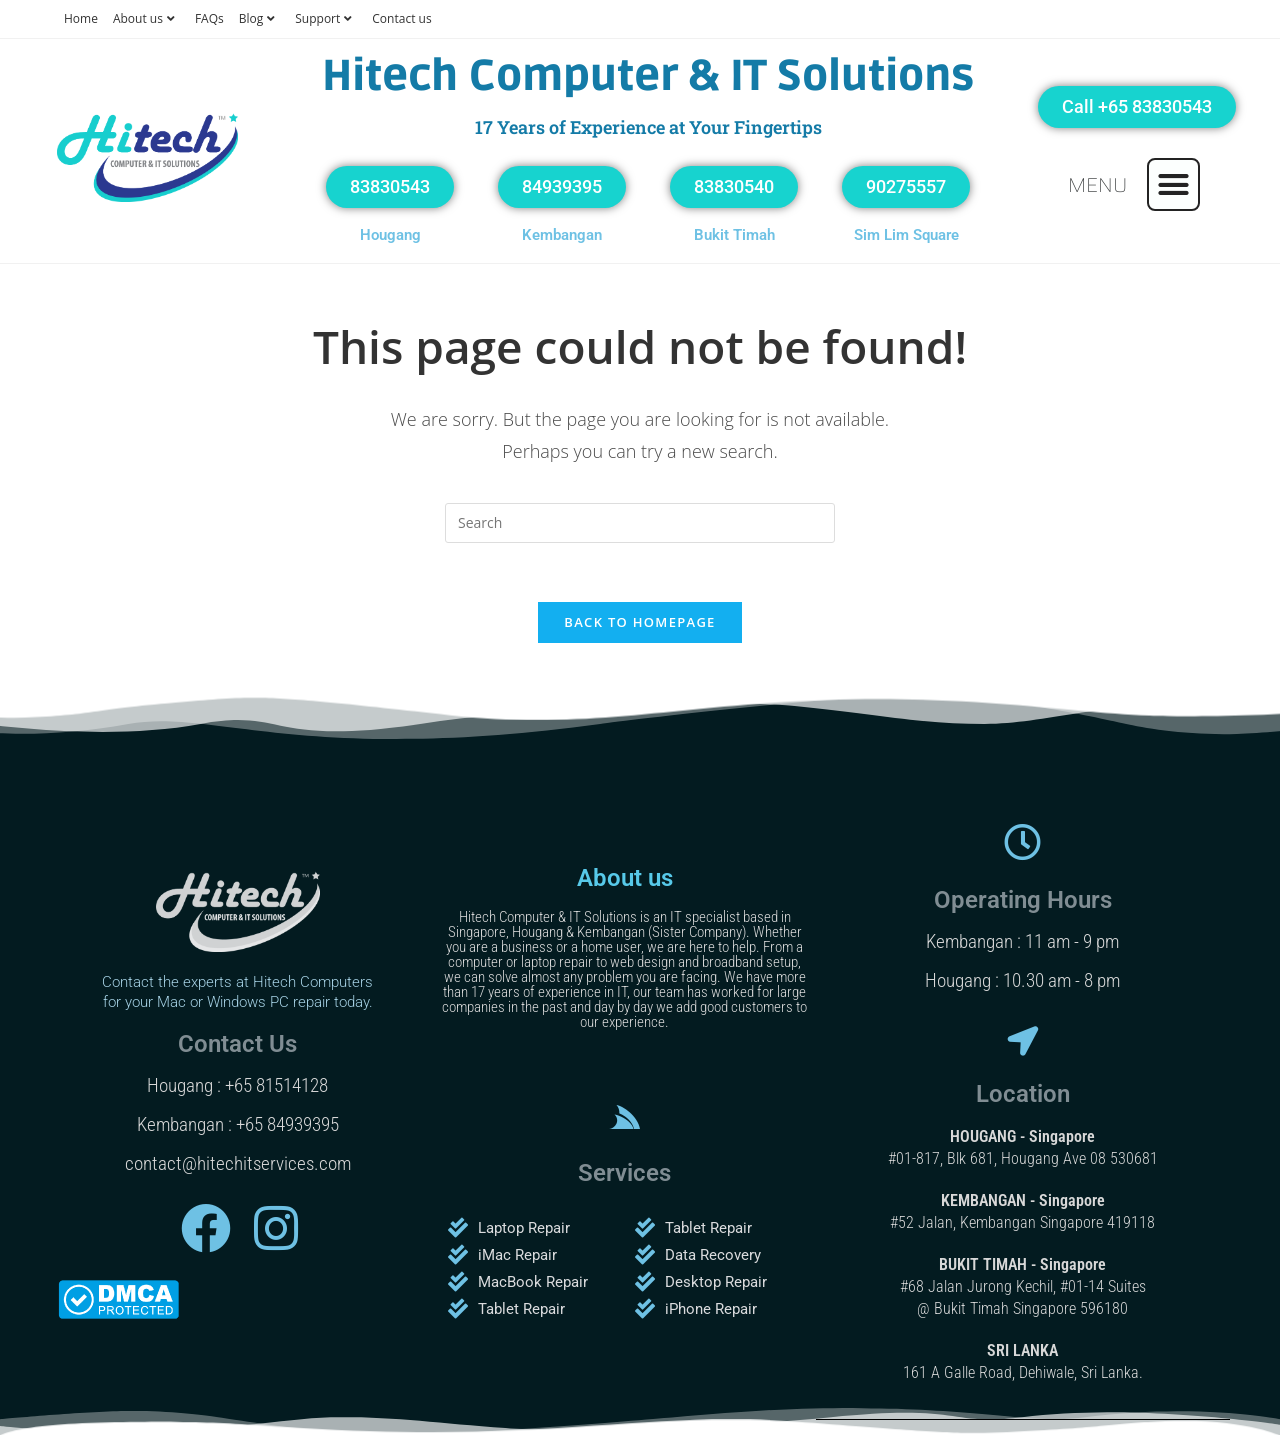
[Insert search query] (640, 523)
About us (146, 18)
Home (81, 18)
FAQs (209, 18)
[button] (1174, 185)
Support (326, 18)
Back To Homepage (639, 624)
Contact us (401, 18)
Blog (260, 18)
